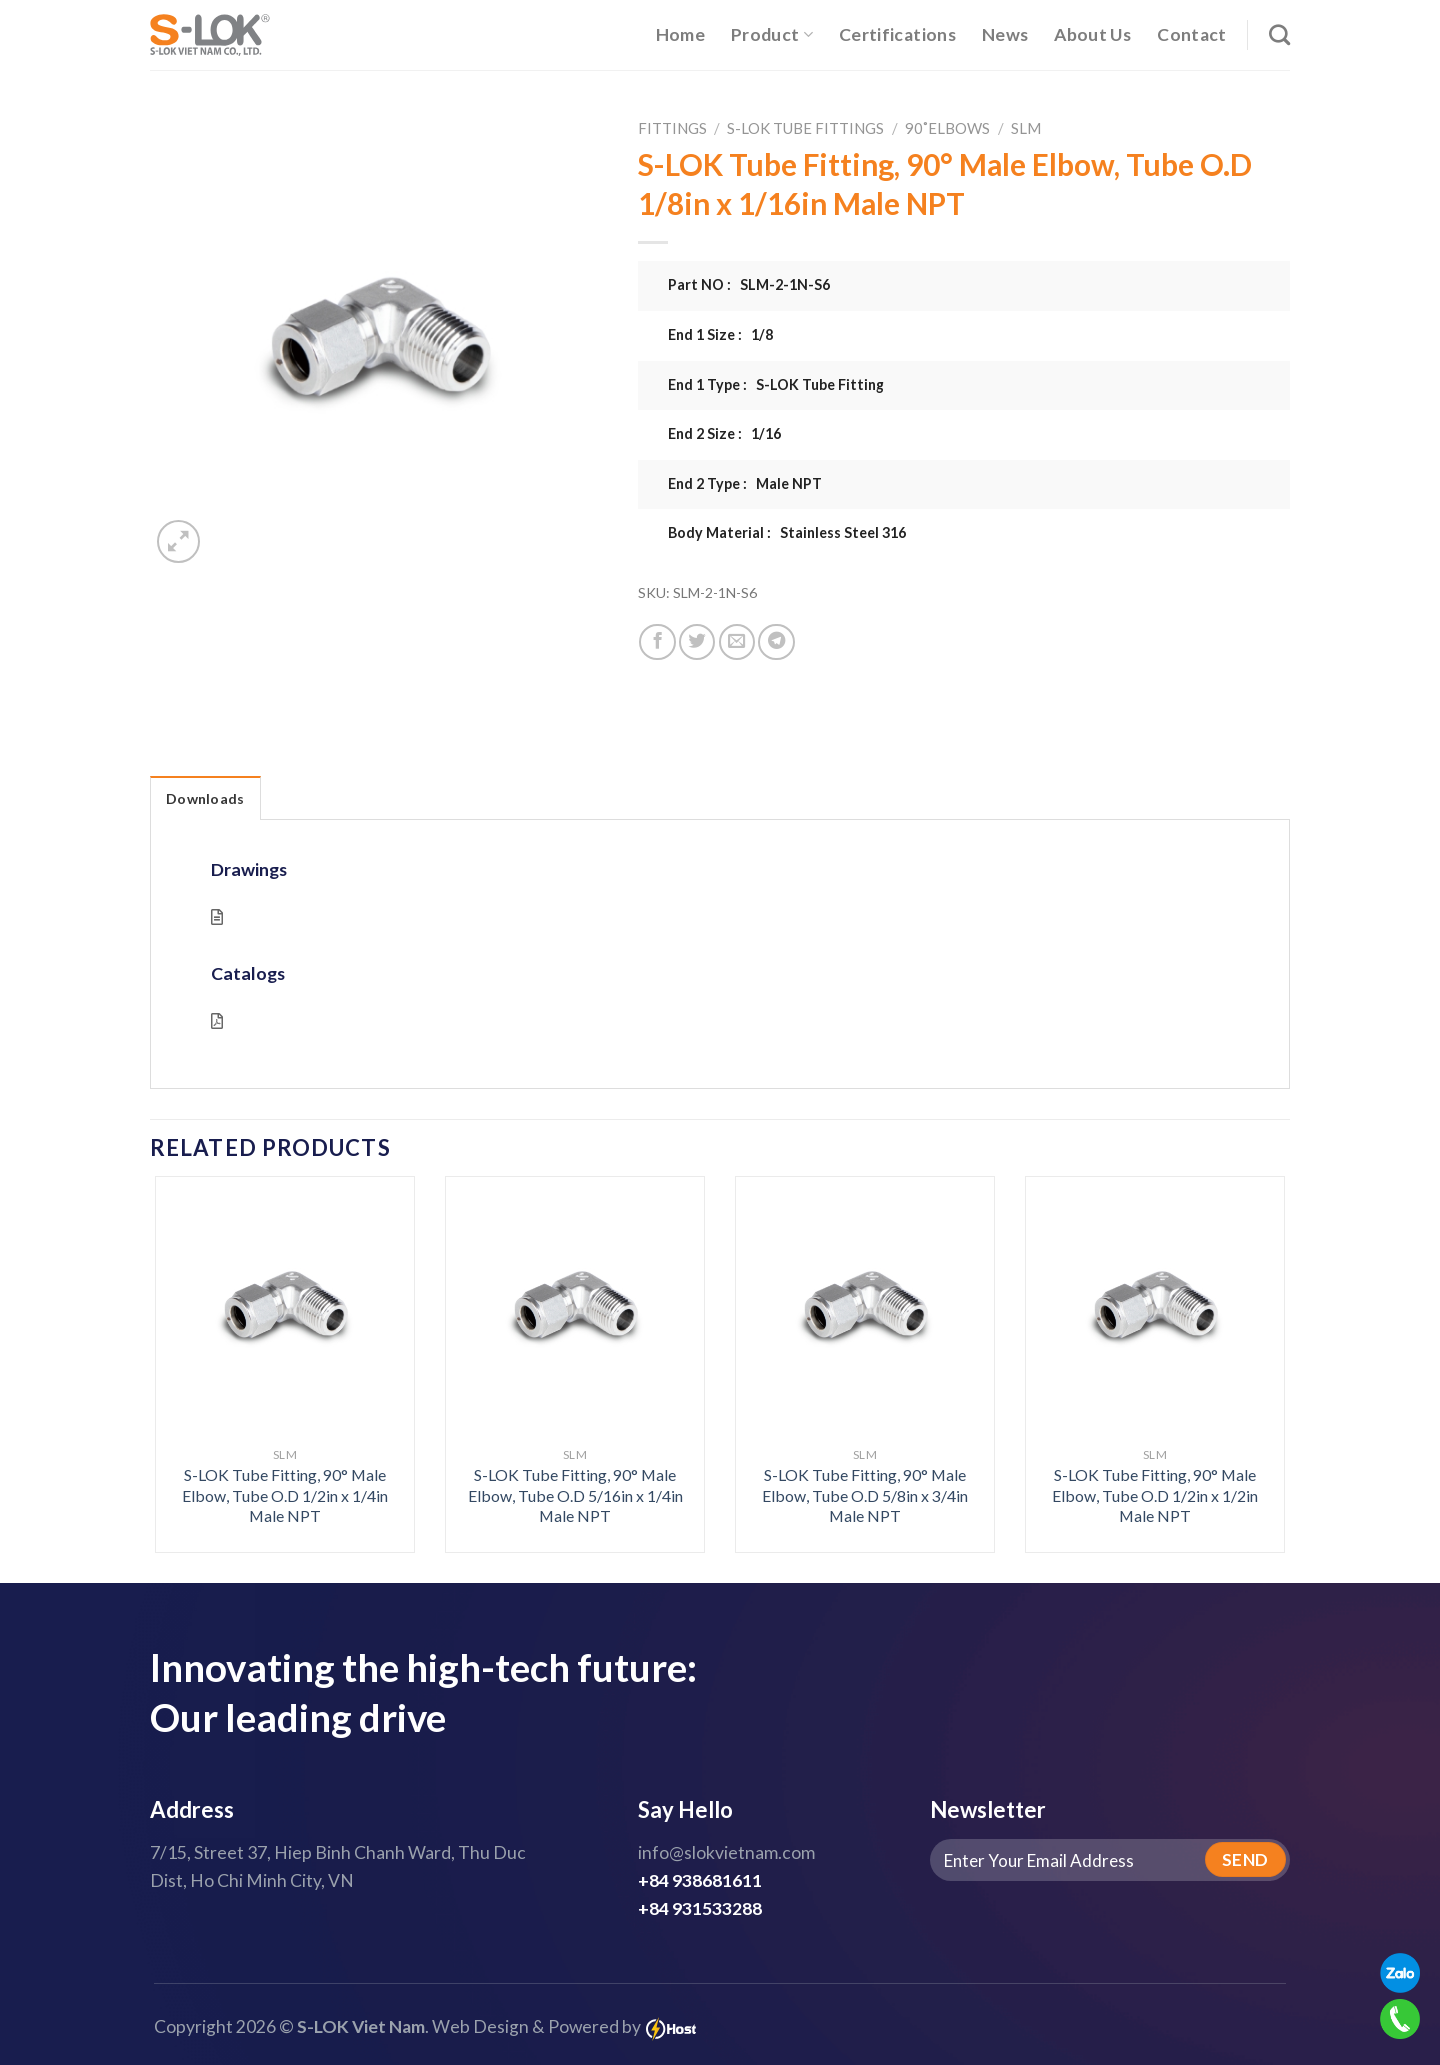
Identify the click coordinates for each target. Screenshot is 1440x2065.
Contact (1191, 34)
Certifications (897, 34)
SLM (1026, 128)
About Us (1092, 34)
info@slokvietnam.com (726, 1852)
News (1005, 34)
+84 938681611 (700, 1880)
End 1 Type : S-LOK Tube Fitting (776, 384)
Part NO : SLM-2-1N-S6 (749, 284)
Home (680, 34)
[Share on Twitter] (697, 642)
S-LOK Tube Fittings (805, 128)
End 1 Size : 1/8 (720, 334)
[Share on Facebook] (657, 642)
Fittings (672, 128)
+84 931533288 (700, 1908)
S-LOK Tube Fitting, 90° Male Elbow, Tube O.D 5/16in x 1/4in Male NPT (575, 1495)
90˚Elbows (947, 128)
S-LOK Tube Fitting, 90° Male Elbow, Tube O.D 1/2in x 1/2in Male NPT (1155, 1495)
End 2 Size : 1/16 (724, 433)
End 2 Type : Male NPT (745, 483)
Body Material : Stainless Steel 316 (787, 532)
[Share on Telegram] (776, 642)
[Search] (1279, 34)
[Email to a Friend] (737, 642)
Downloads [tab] (205, 798)
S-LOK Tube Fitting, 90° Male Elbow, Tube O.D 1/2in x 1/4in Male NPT (285, 1495)
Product (772, 34)
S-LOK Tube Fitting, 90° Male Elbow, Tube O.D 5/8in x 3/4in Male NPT (865, 1495)
